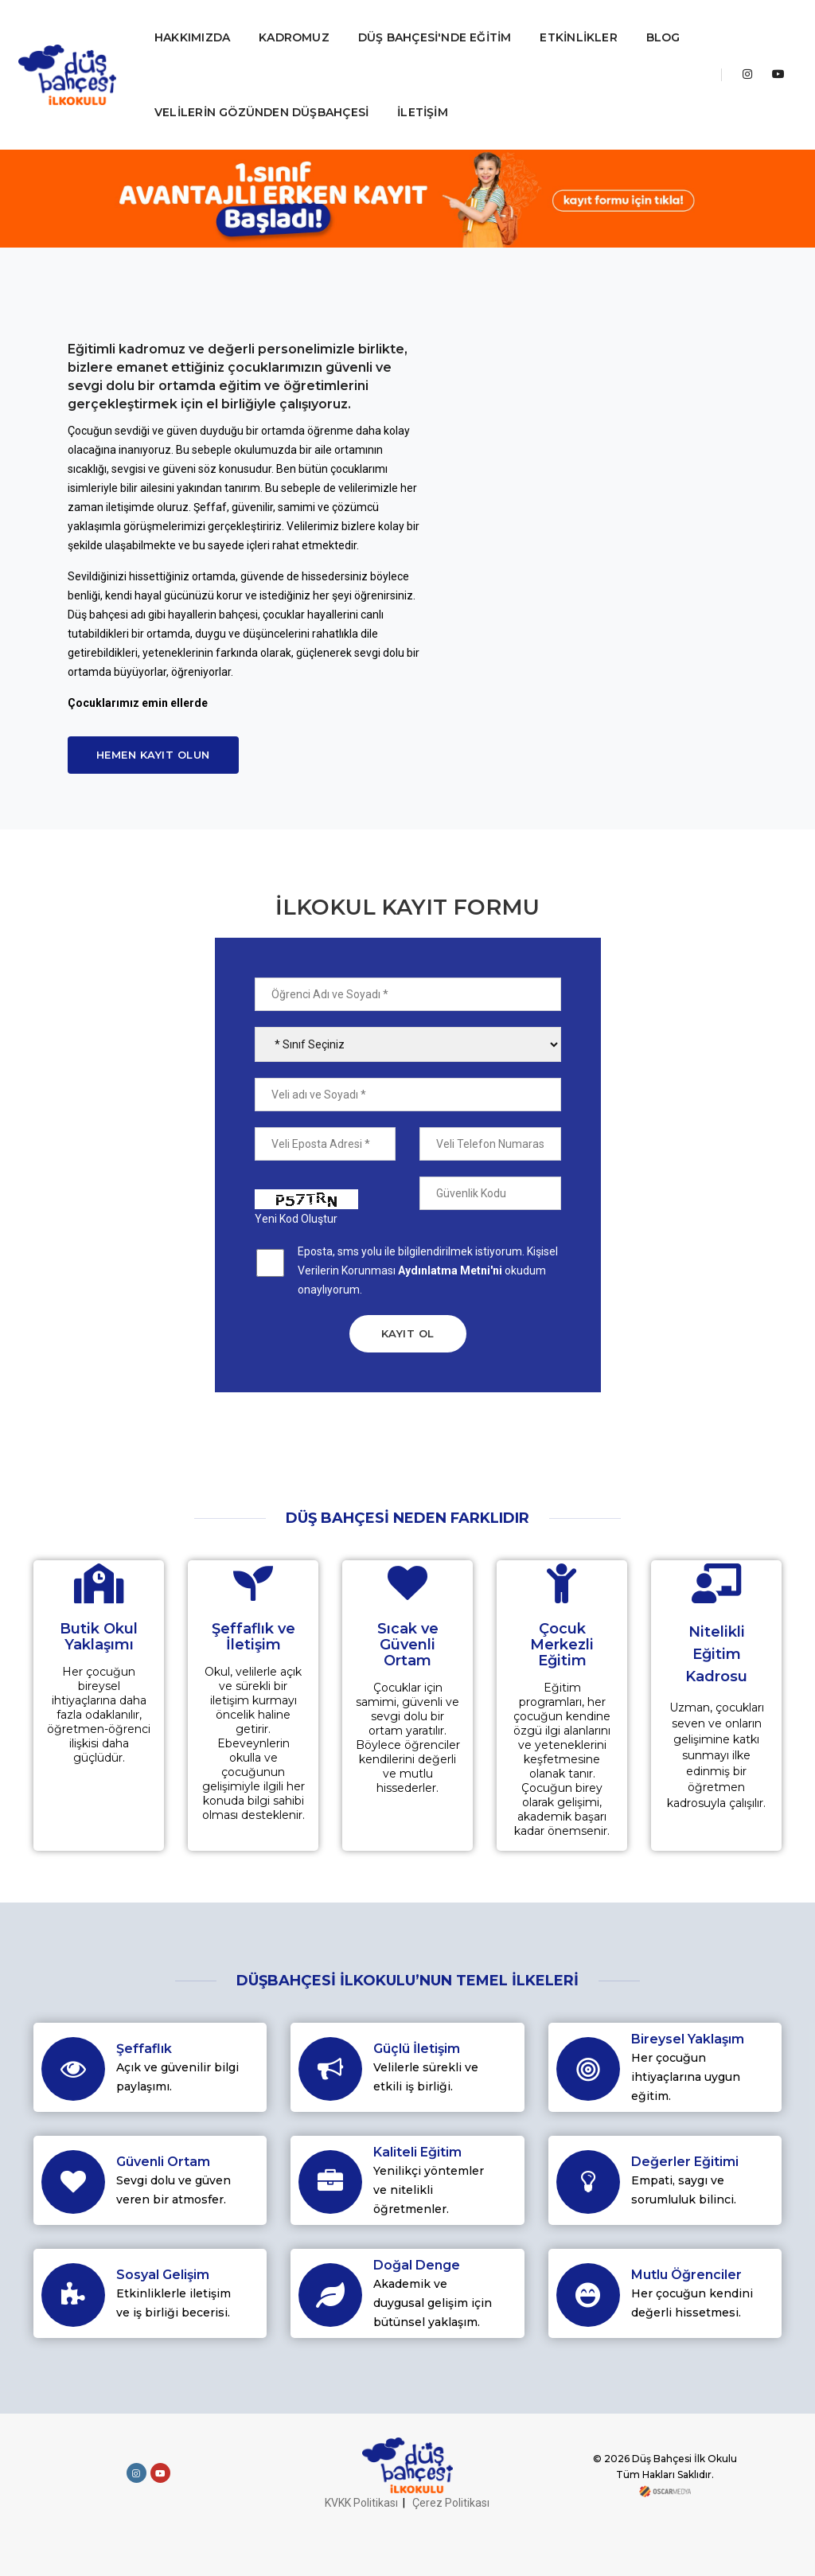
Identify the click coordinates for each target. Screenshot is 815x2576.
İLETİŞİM (424, 112)
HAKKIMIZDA (194, 37)
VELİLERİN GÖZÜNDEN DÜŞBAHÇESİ (263, 112)
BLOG (665, 37)
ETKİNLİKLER (580, 37)
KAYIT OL (408, 1333)
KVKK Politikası (361, 2502)
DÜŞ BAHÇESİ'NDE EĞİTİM (436, 37)
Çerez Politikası (450, 2502)
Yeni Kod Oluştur (296, 1218)
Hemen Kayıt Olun (153, 754)
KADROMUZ (295, 37)
